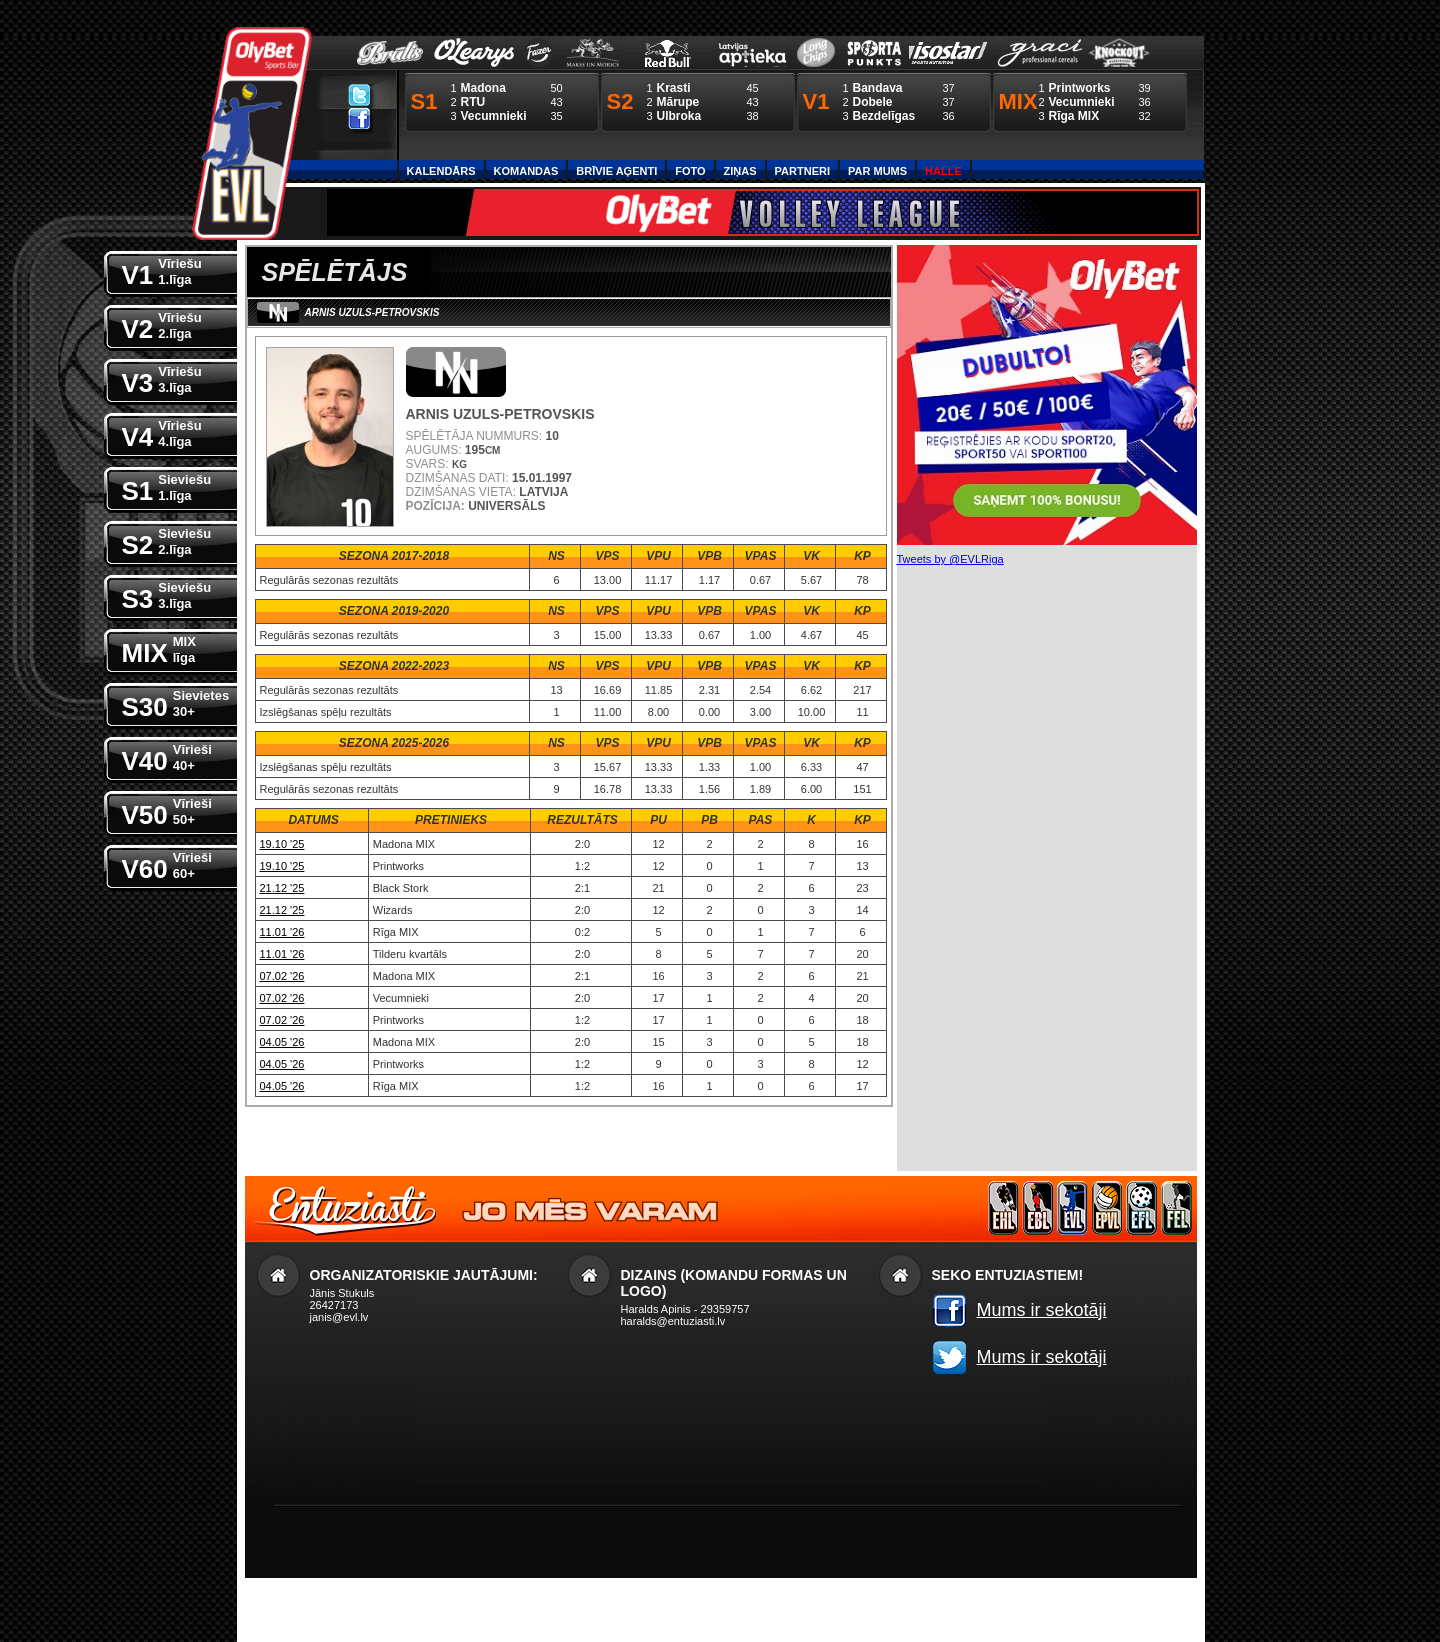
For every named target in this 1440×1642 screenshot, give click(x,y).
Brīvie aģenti (616, 171)
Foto (690, 171)
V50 (167, 810)
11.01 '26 (282, 932)
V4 (162, 432)
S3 (167, 594)
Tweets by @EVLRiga (950, 559)
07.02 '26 (282, 976)
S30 (176, 702)
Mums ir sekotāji (1042, 1310)
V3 (162, 378)
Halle (943, 171)
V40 (167, 756)
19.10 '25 (282, 844)
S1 (167, 486)
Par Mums (877, 171)
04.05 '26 (282, 1042)
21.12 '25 (282, 888)
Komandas (526, 171)
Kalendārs (441, 171)
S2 (167, 540)
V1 (162, 270)
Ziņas (740, 171)
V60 (167, 864)
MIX (159, 648)
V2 (162, 324)
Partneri (802, 171)
